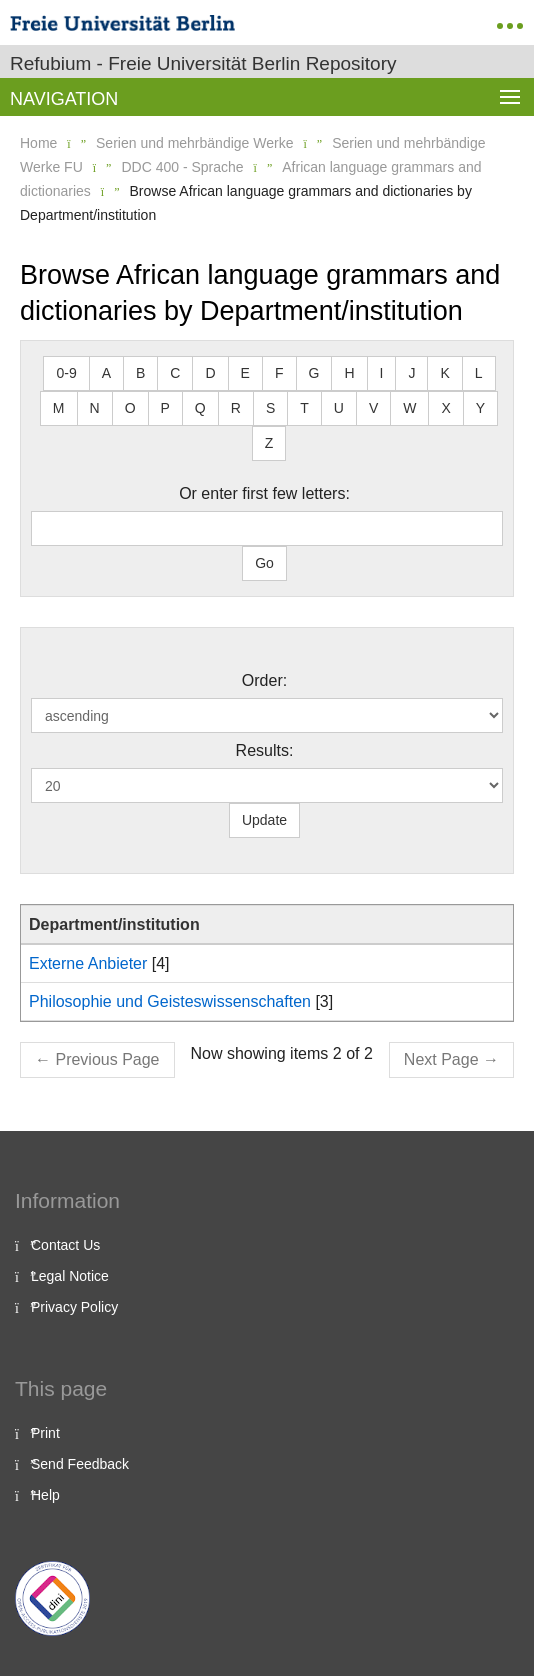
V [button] (373, 408)
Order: (264, 680)
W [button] (409, 408)
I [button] (382, 373)
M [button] (59, 408)
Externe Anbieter (88, 963)
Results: (265, 750)
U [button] (339, 408)
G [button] (314, 373)
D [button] (210, 373)
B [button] (140, 373)
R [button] (236, 408)
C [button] (175, 373)
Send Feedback (80, 1464)
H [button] (349, 373)
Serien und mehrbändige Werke (194, 143)
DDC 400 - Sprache (182, 167)
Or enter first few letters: (264, 493)
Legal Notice (70, 1276)
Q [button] (200, 408)
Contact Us (65, 1245)
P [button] (165, 408)
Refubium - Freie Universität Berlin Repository (203, 63)
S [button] (270, 408)
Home (38, 143)
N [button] (95, 408)
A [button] (106, 373)
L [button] (479, 373)
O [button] (130, 408)
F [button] (279, 373)
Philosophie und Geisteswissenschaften (170, 1001)
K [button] (444, 373)
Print (45, 1433)
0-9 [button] (66, 373)
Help (45, 1495)
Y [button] (480, 408)
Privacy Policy (74, 1307)
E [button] (245, 373)
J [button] (411, 373)
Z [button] (269, 443)
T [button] (304, 408)
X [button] (445, 408)
